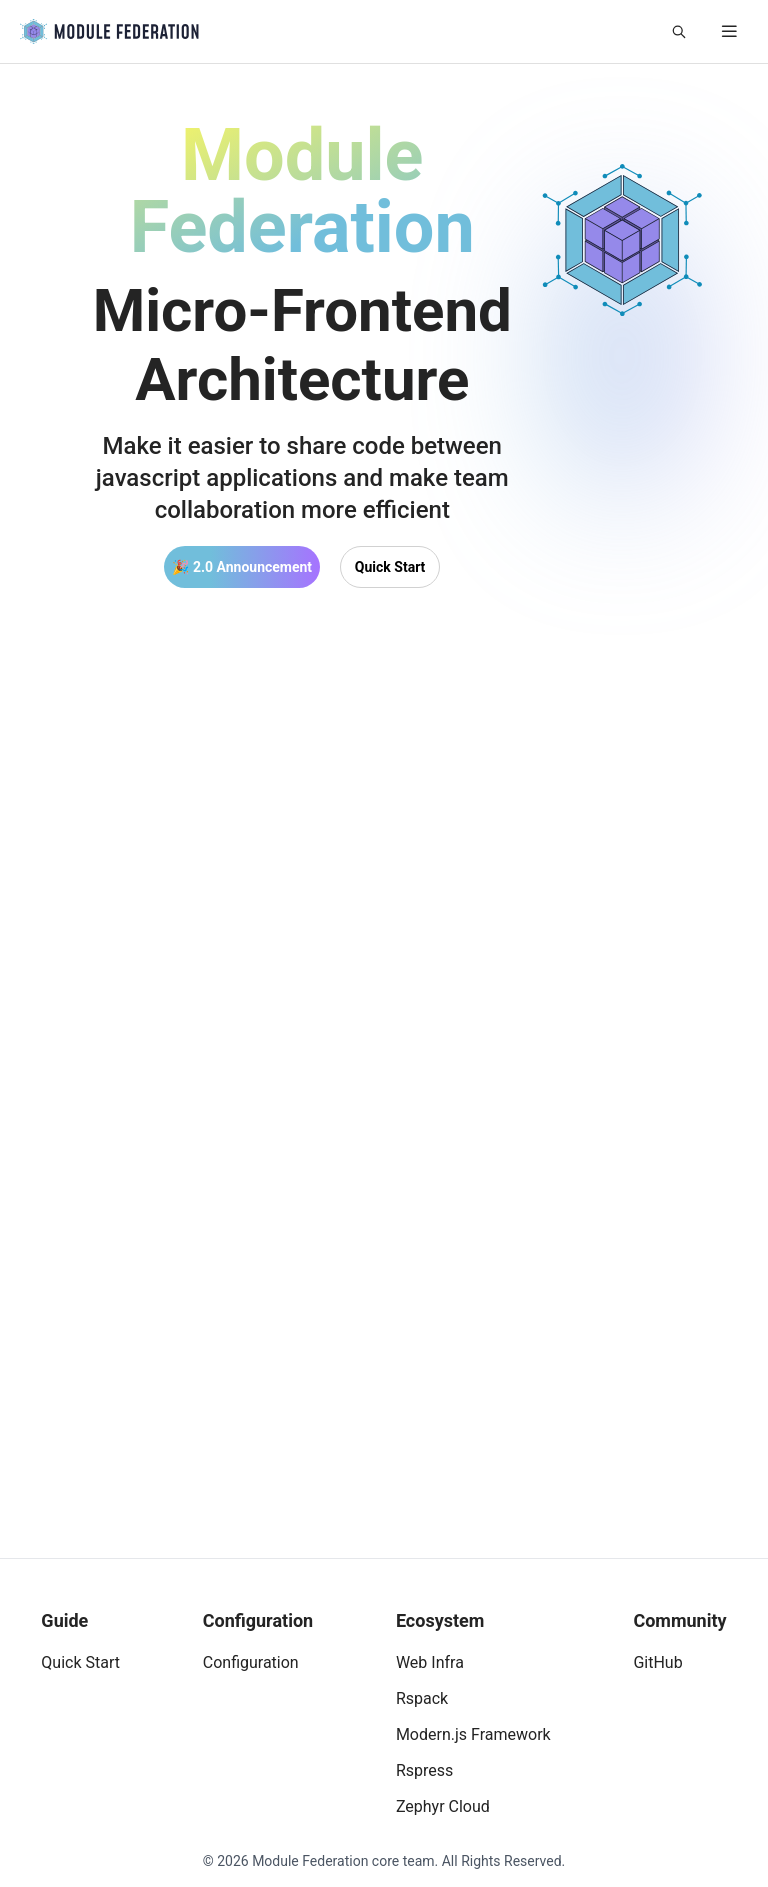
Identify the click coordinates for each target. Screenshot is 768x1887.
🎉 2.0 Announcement (242, 567)
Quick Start (390, 567)
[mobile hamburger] (729, 31)
